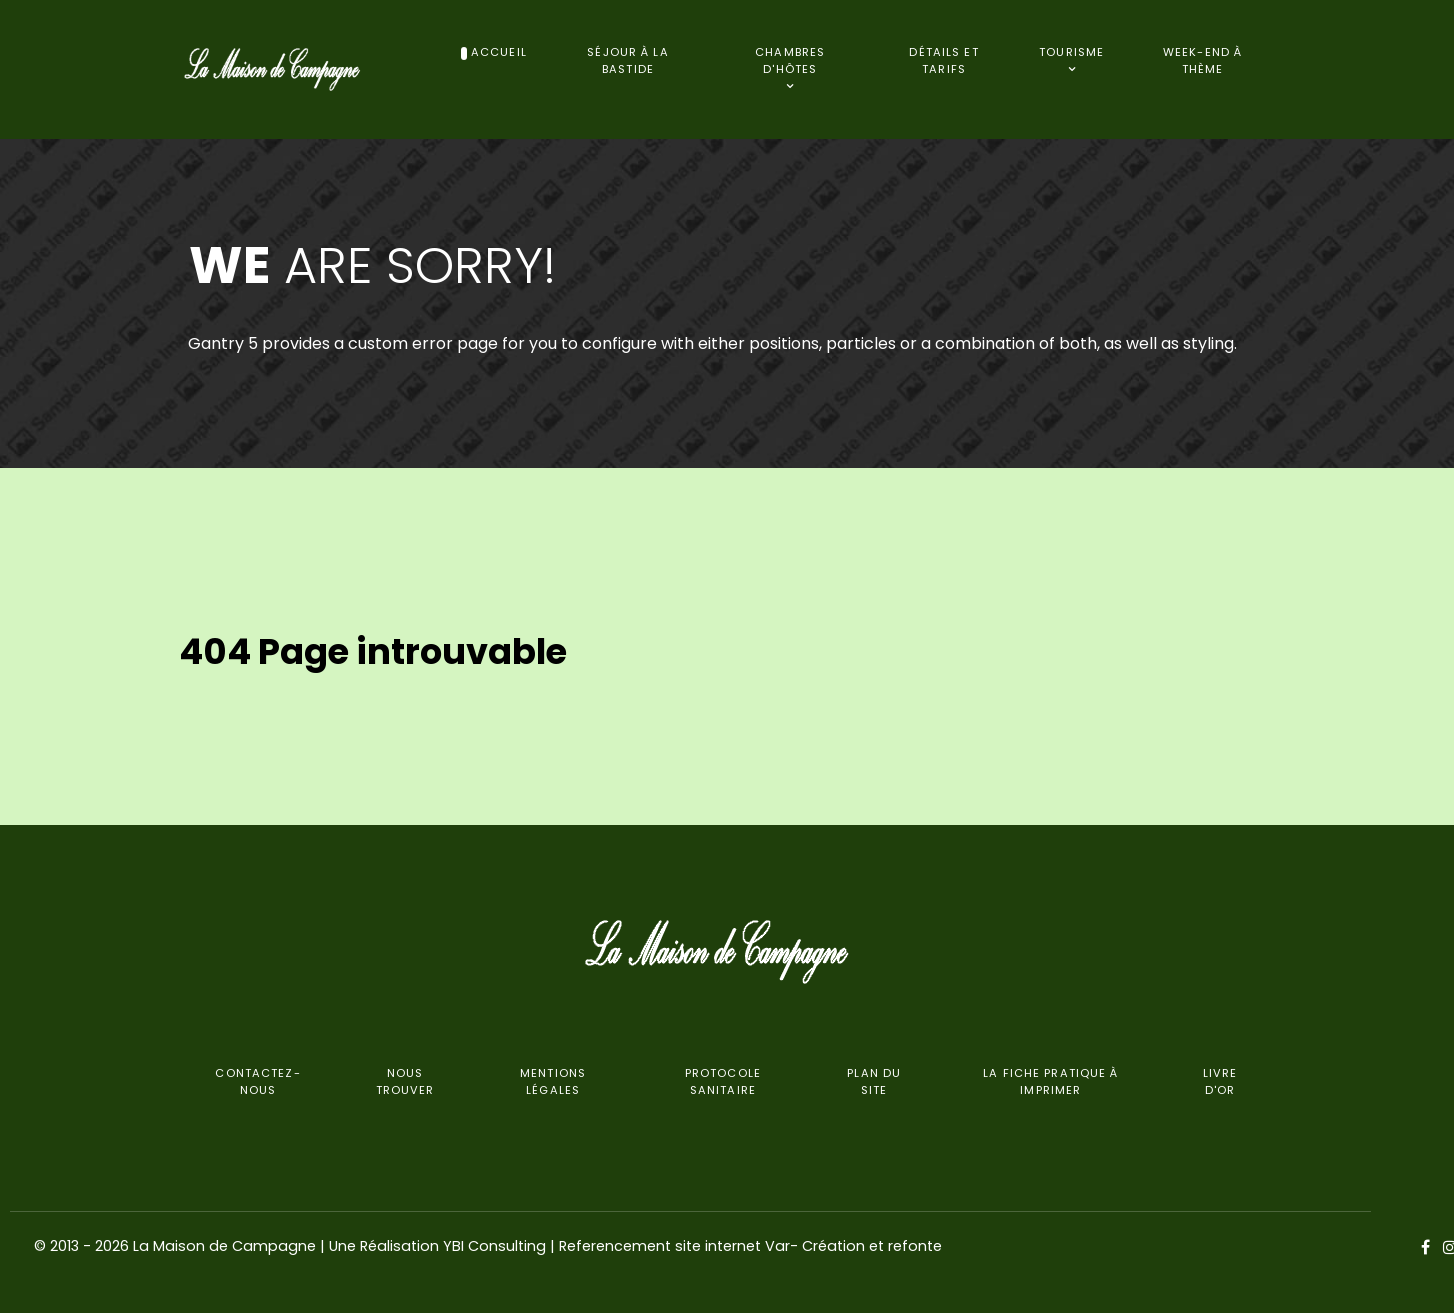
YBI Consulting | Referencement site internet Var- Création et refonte (692, 1246)
